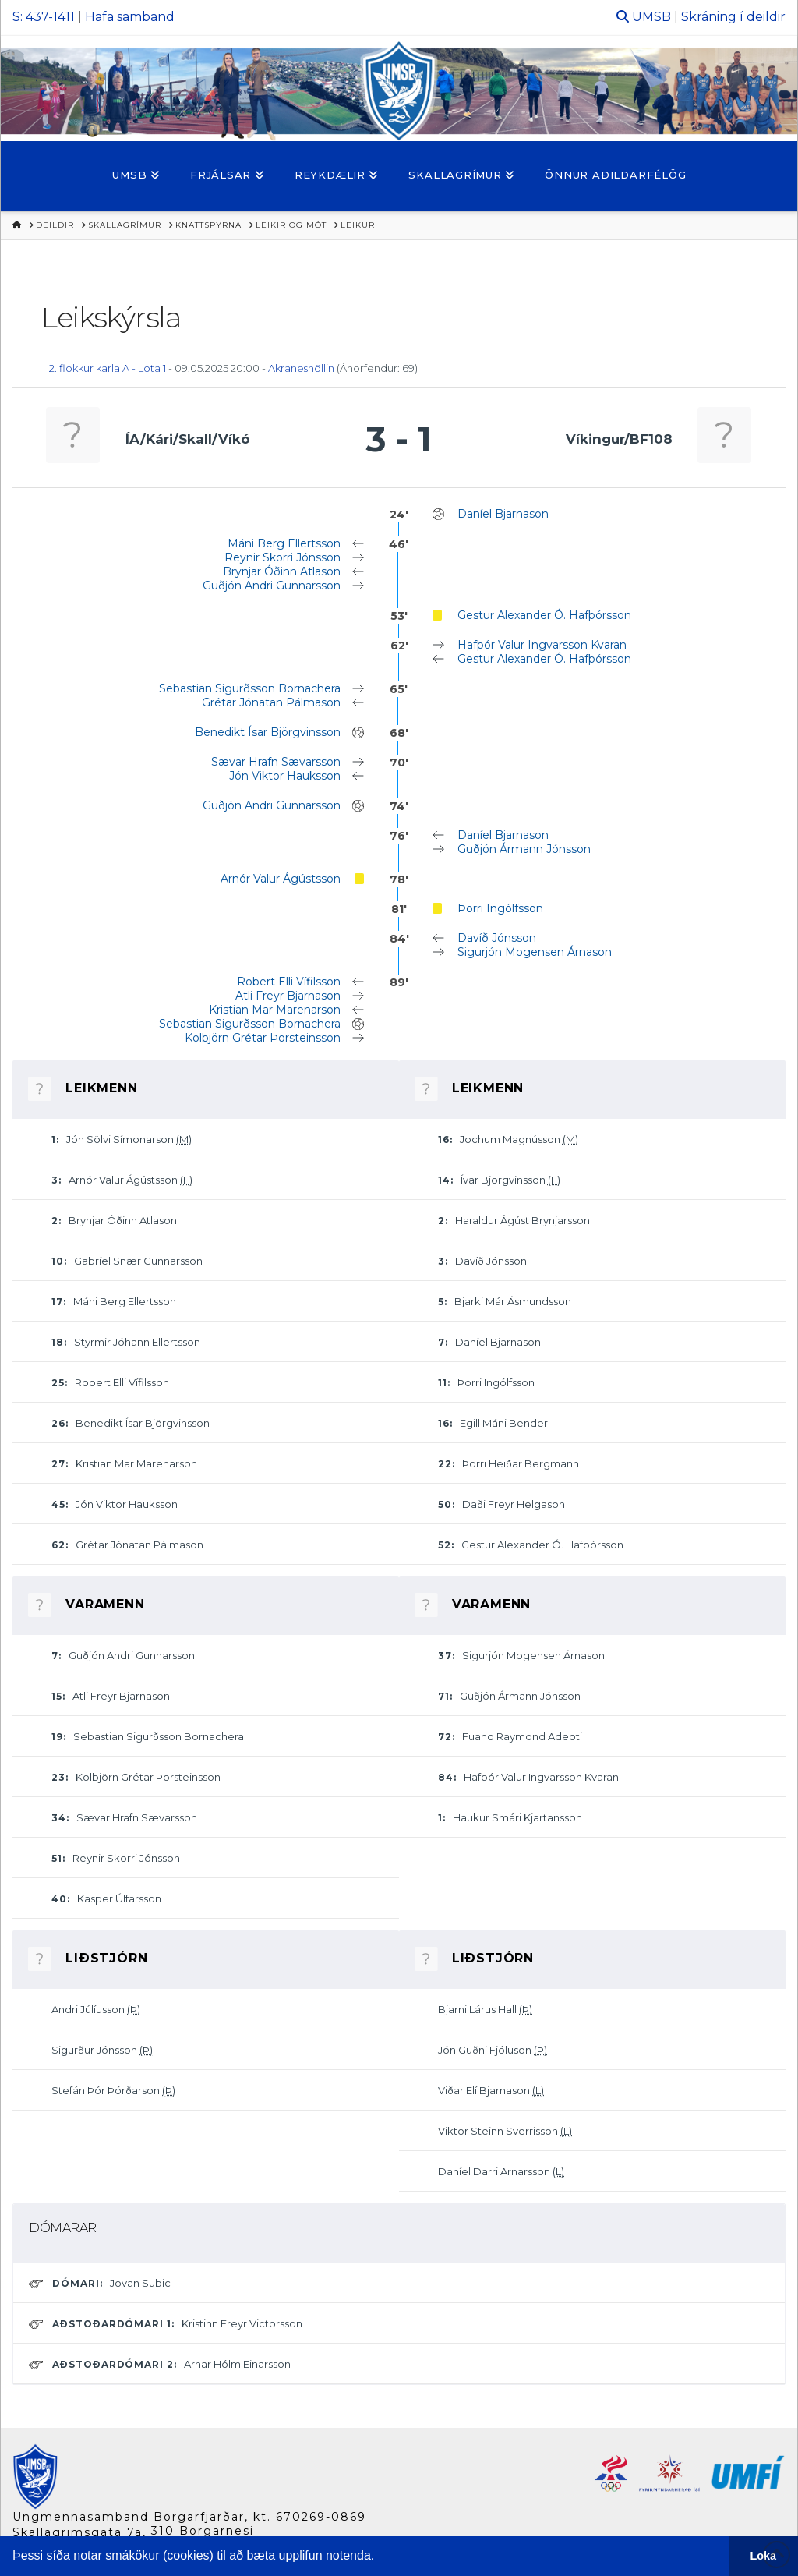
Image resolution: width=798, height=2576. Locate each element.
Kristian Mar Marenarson (275, 1010)
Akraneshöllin (301, 368)
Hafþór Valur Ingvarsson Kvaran (542, 645)
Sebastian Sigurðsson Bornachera (250, 688)
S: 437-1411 (43, 16)
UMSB (651, 16)
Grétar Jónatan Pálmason (271, 702)
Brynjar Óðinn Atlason (282, 571)
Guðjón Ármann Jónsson (524, 849)
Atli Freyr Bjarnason (288, 996)
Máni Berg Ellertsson (284, 543)
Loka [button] (763, 2555)
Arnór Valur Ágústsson (281, 879)
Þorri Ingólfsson (500, 908)
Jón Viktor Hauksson (285, 776)
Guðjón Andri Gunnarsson (272, 586)
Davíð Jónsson (496, 938)
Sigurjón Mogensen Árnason (534, 952)
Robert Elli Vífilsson (289, 982)
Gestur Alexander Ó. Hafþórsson (544, 615)
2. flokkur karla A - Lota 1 (107, 368)
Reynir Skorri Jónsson (282, 557)
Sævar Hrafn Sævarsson (276, 762)
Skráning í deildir (733, 16)
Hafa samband (130, 16)
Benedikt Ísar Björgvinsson (268, 732)
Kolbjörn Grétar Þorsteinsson (263, 1038)
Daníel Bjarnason (503, 514)
